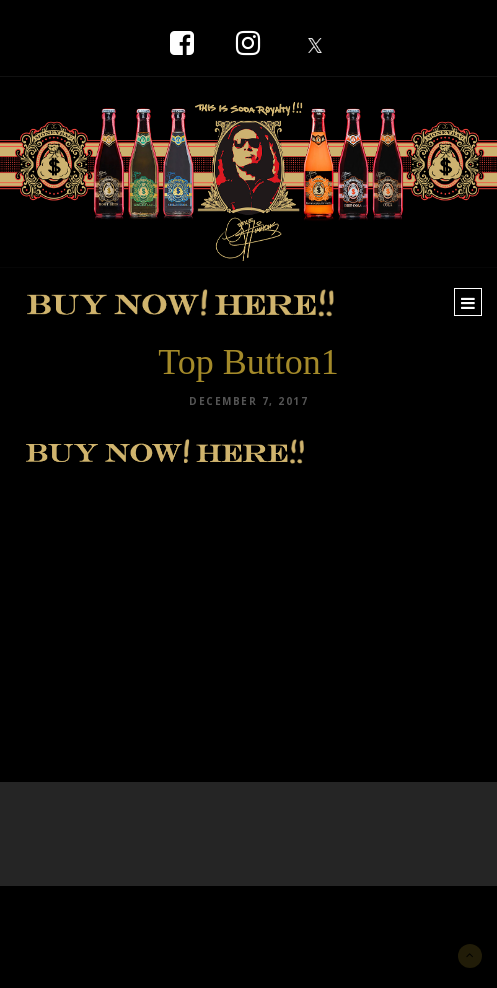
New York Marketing (111, 915)
